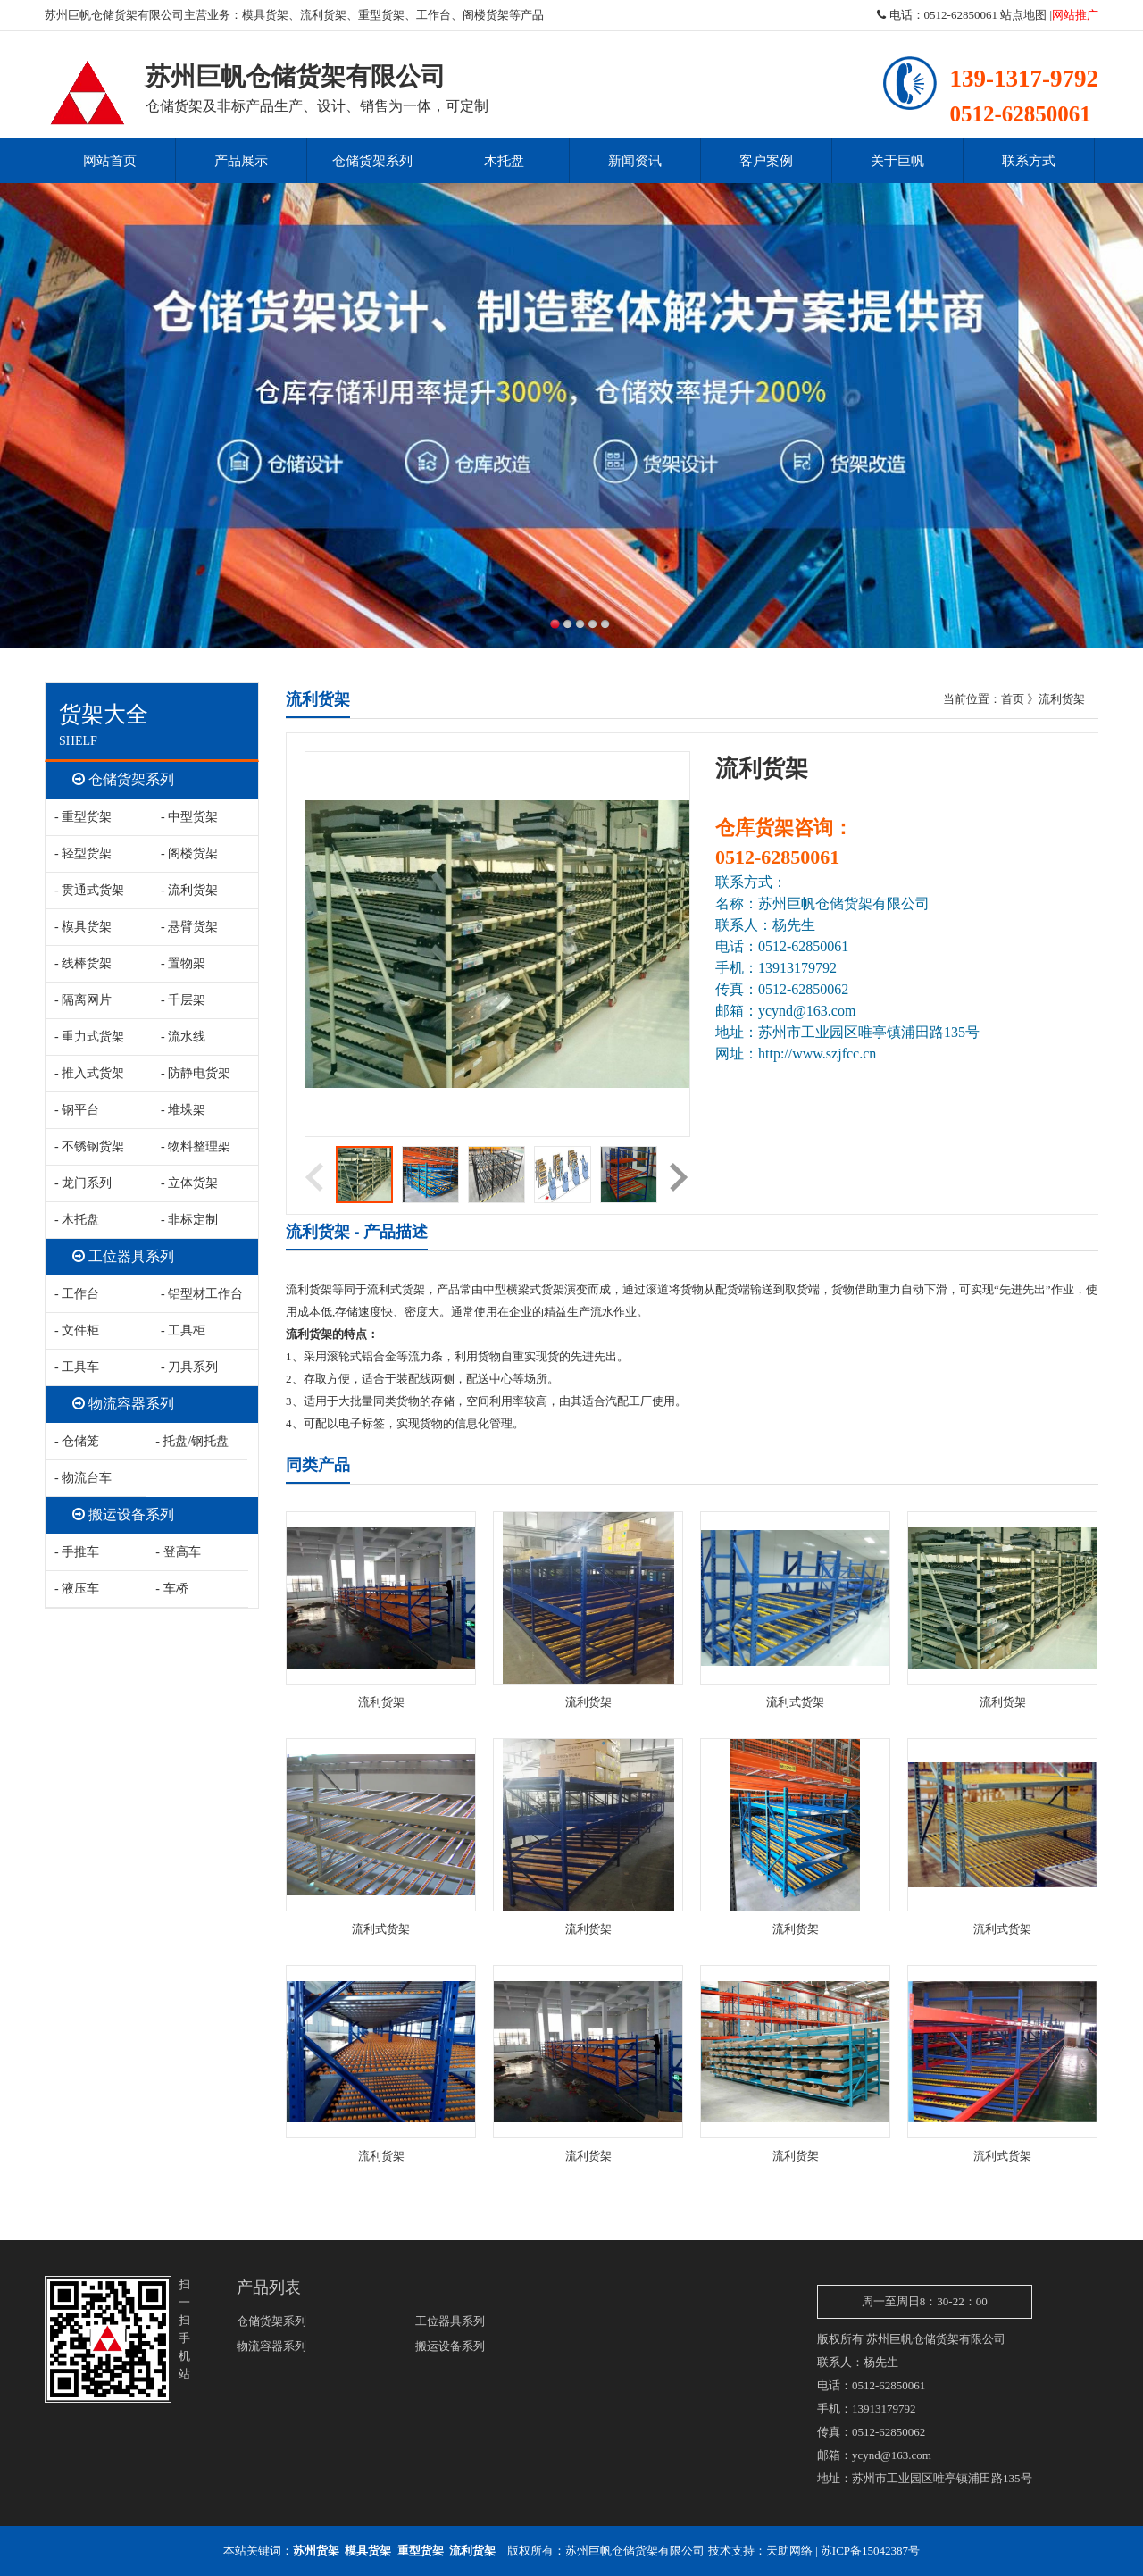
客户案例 (766, 161)
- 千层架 (183, 1000)
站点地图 (1023, 14)
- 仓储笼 (76, 1441)
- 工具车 (76, 1367)
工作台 (433, 14)
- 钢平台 (76, 1110)
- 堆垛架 (183, 1110)
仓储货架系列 (372, 161)
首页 (1012, 699)
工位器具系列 (123, 1256)
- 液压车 (76, 1588)
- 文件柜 (76, 1330)
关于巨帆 (897, 161)
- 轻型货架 (83, 853)
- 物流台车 (83, 1478)
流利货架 (323, 14)
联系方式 (1028, 161)
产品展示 (241, 161)
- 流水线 (183, 1036)
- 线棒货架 (83, 963)
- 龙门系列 (83, 1183)
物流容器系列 (123, 1403)
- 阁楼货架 (189, 853)
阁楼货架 (486, 14)
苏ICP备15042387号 (870, 2550)
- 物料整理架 (195, 1146)
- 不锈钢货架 (89, 1146)
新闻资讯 (635, 161)
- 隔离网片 (83, 1000)
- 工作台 (76, 1294)
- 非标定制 (189, 1219)
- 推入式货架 (89, 1073)
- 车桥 (171, 1588)
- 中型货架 (189, 817)
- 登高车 (177, 1552)
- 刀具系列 (189, 1367)
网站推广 (1075, 14)
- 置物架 (183, 963)
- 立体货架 (189, 1183)
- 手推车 (76, 1552)
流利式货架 (795, 1702)
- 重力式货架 (89, 1036)
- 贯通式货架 (89, 890)
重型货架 (381, 14)
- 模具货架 (83, 926)
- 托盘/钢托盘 (192, 1441)
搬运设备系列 (123, 1514)
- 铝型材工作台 (202, 1294)
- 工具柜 (183, 1330)
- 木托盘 (76, 1219)
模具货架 (265, 14)
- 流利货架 (189, 890)
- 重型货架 (83, 817)
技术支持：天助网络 (760, 2550)
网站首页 (110, 161)
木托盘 (504, 161)
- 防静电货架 (195, 1073)
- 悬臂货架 (189, 926)
